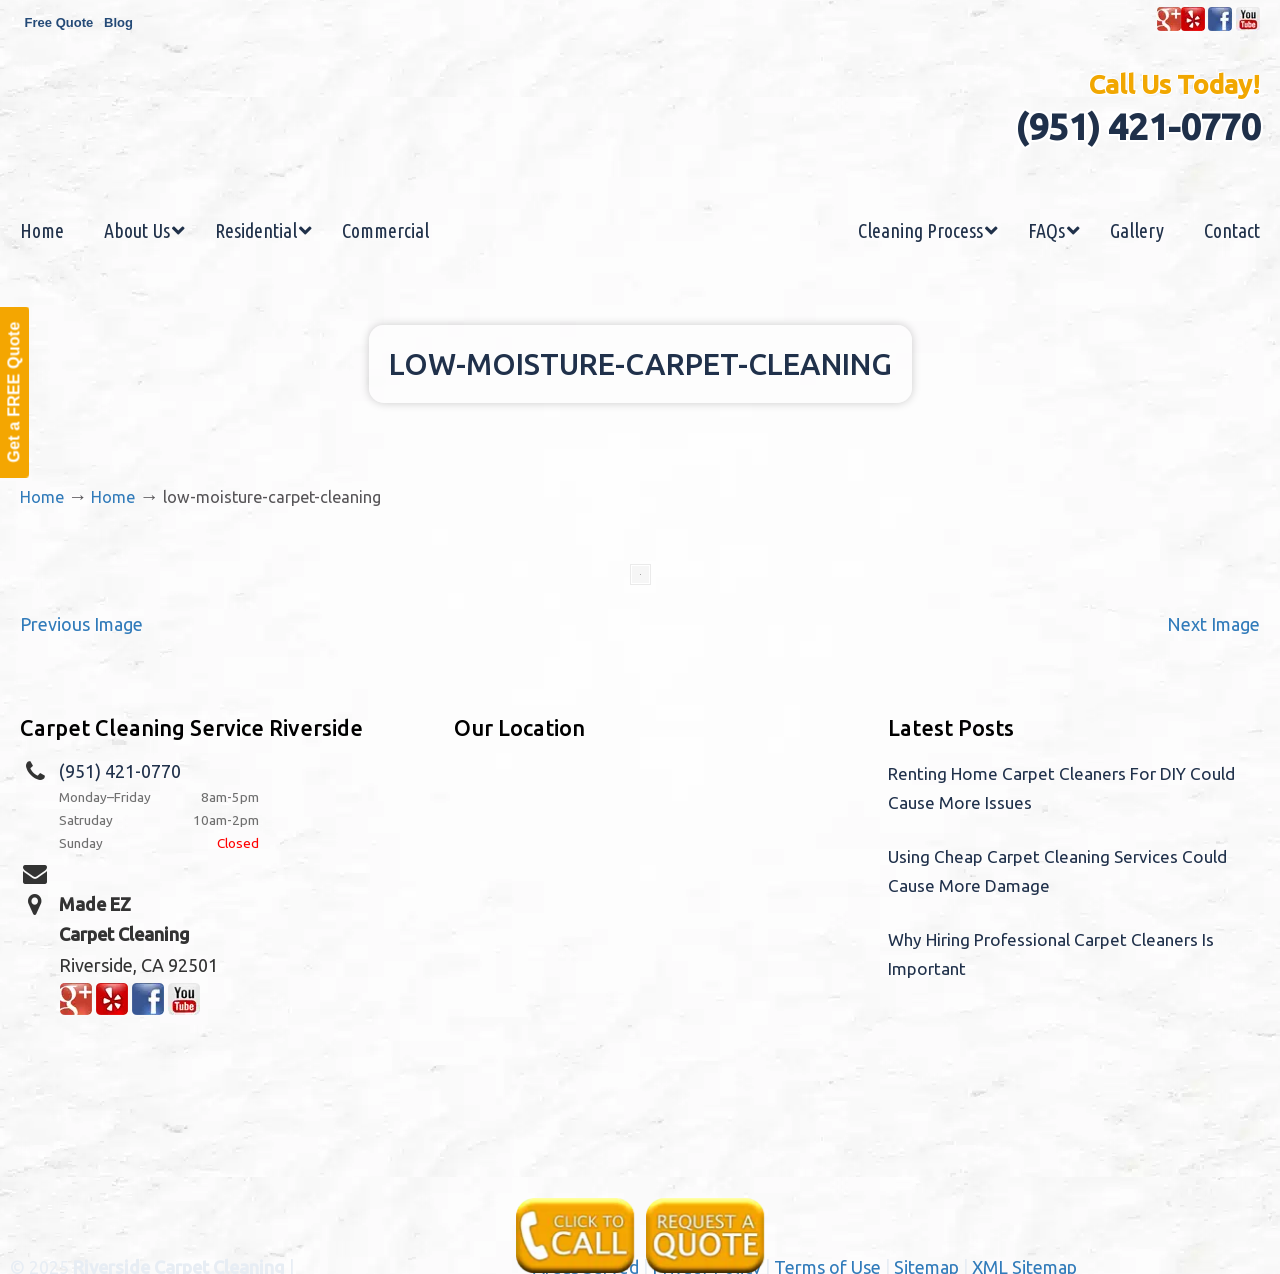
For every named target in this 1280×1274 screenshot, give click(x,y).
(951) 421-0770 (1137, 126)
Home (42, 497)
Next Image (1213, 624)
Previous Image (81, 624)
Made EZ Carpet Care (640, 143)
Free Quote (59, 22)
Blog (118, 22)
